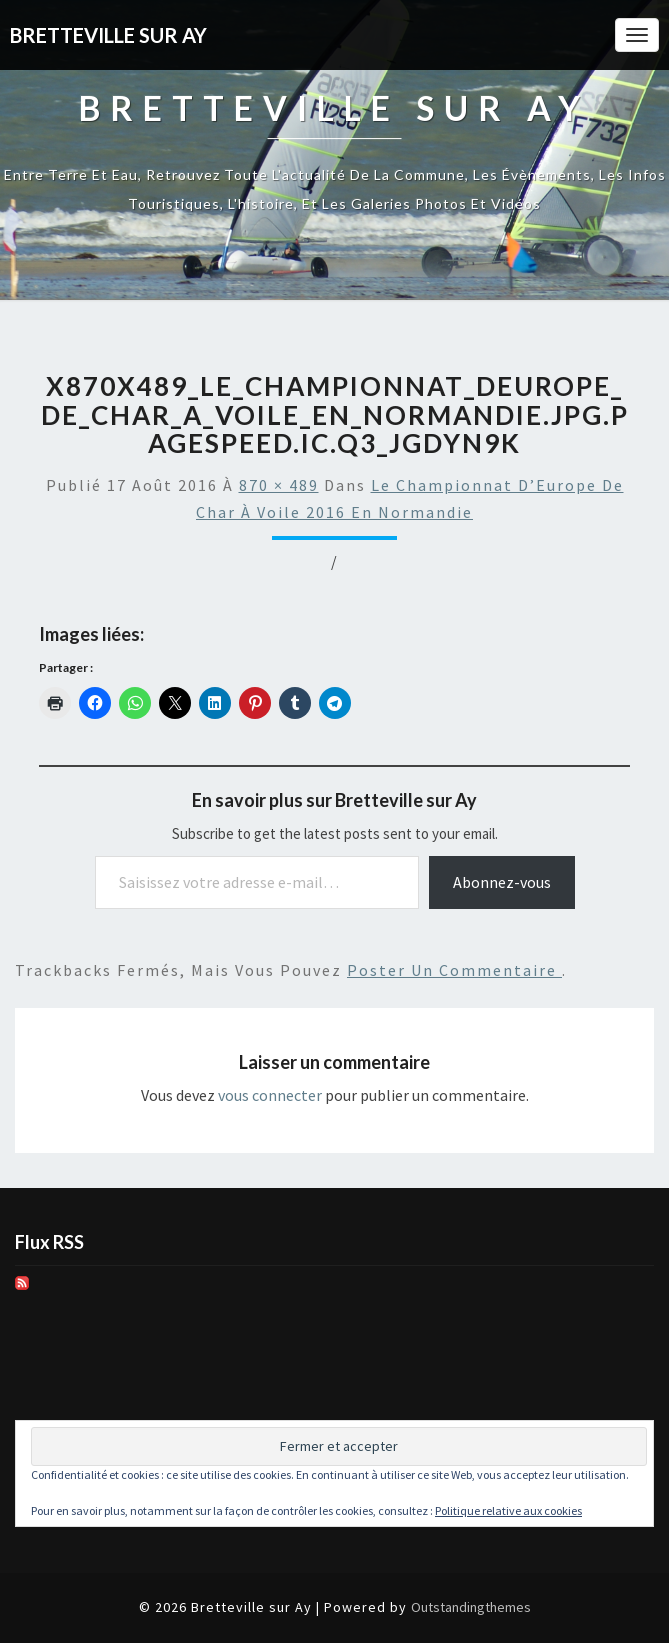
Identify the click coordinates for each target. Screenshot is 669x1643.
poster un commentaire (454, 970)
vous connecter (270, 1095)
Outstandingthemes (471, 1607)
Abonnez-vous (502, 882)
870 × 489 (279, 485)
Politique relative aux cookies (508, 1510)
